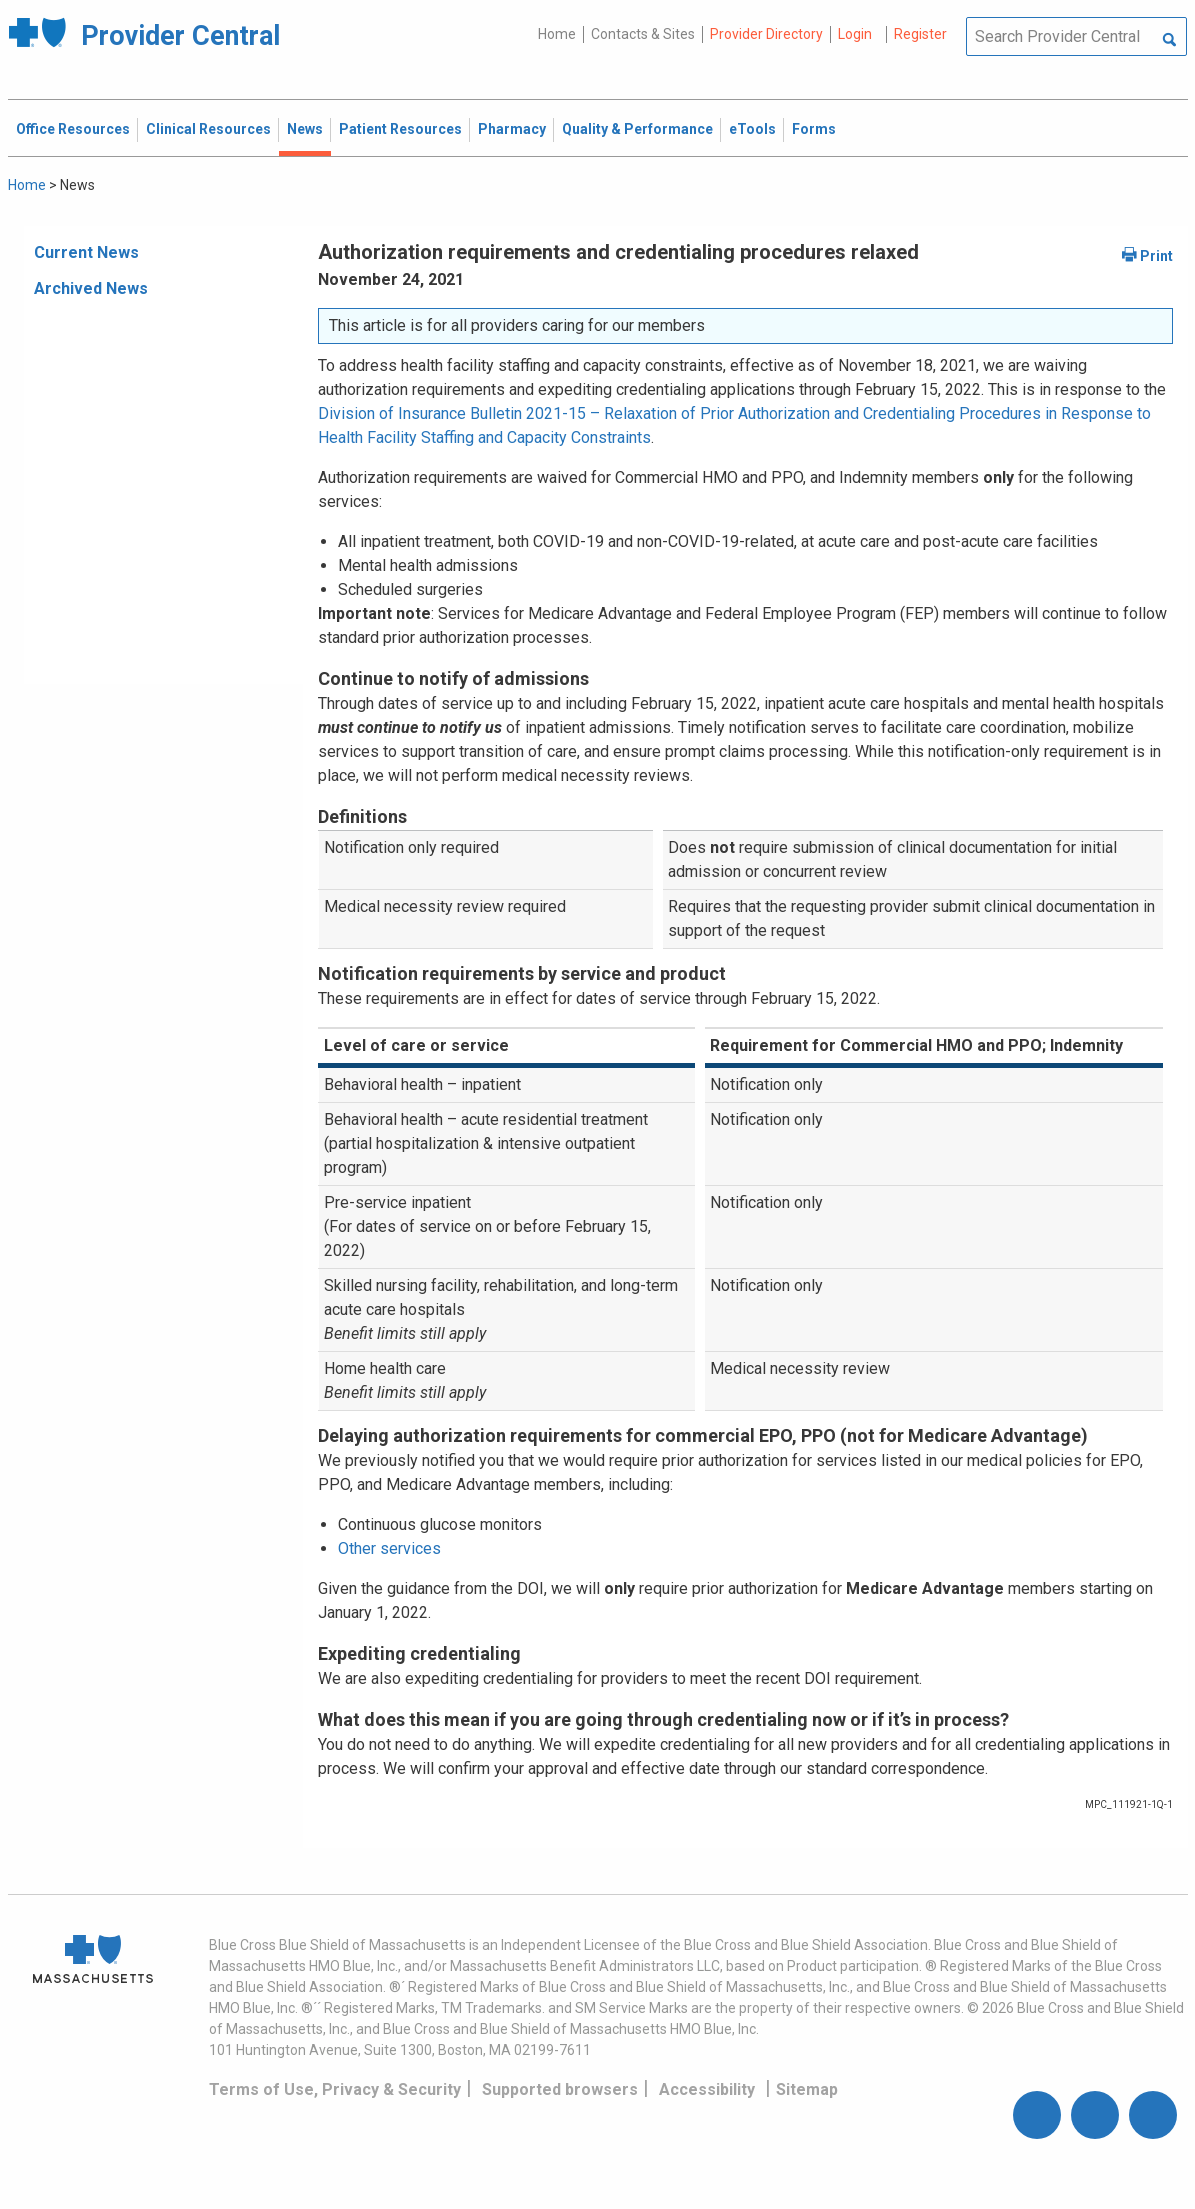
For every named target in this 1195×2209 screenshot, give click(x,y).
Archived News (91, 288)
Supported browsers (560, 2089)
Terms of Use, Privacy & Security (335, 2089)
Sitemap (807, 2089)
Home (557, 34)
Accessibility (707, 2089)
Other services (389, 1548)
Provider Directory (766, 34)
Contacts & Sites (643, 34)
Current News (86, 252)
